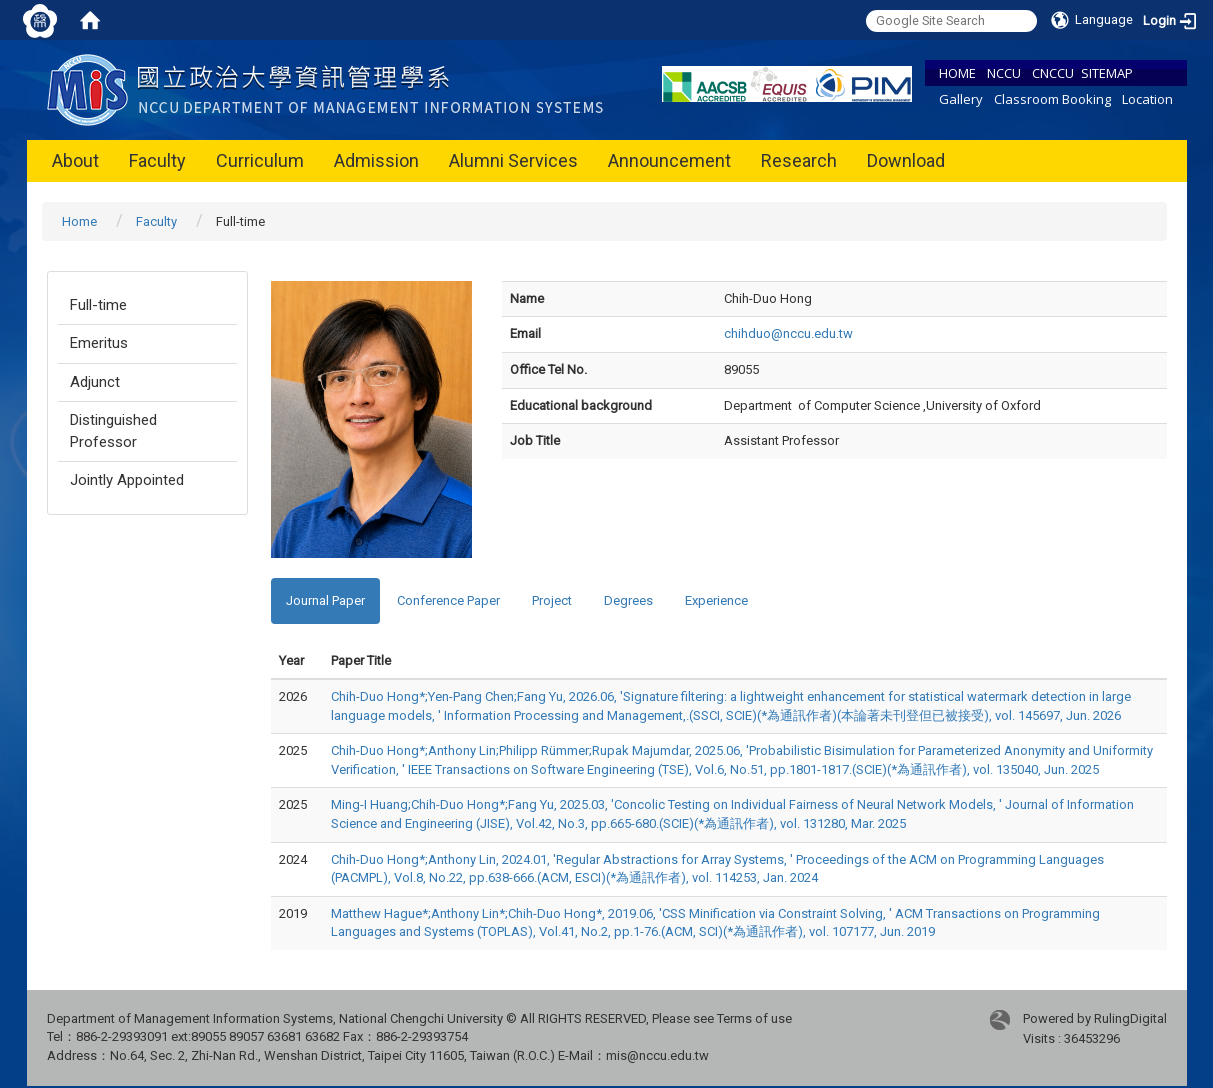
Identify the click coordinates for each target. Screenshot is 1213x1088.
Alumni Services (513, 160)
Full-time (98, 305)
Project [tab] (552, 600)
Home (79, 221)
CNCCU (1053, 73)
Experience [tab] (716, 600)
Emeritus (99, 343)
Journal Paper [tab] (325, 600)
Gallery (961, 99)
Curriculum (260, 160)
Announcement (669, 160)
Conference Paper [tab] (448, 600)
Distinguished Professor (113, 430)
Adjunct (95, 382)
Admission (376, 160)
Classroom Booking (1052, 99)
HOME (957, 73)
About (75, 160)
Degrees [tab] (628, 600)
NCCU (1004, 73)
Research (799, 160)
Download (906, 160)
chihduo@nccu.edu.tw (788, 333)
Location (1147, 99)
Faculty (157, 160)
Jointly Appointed (127, 480)
